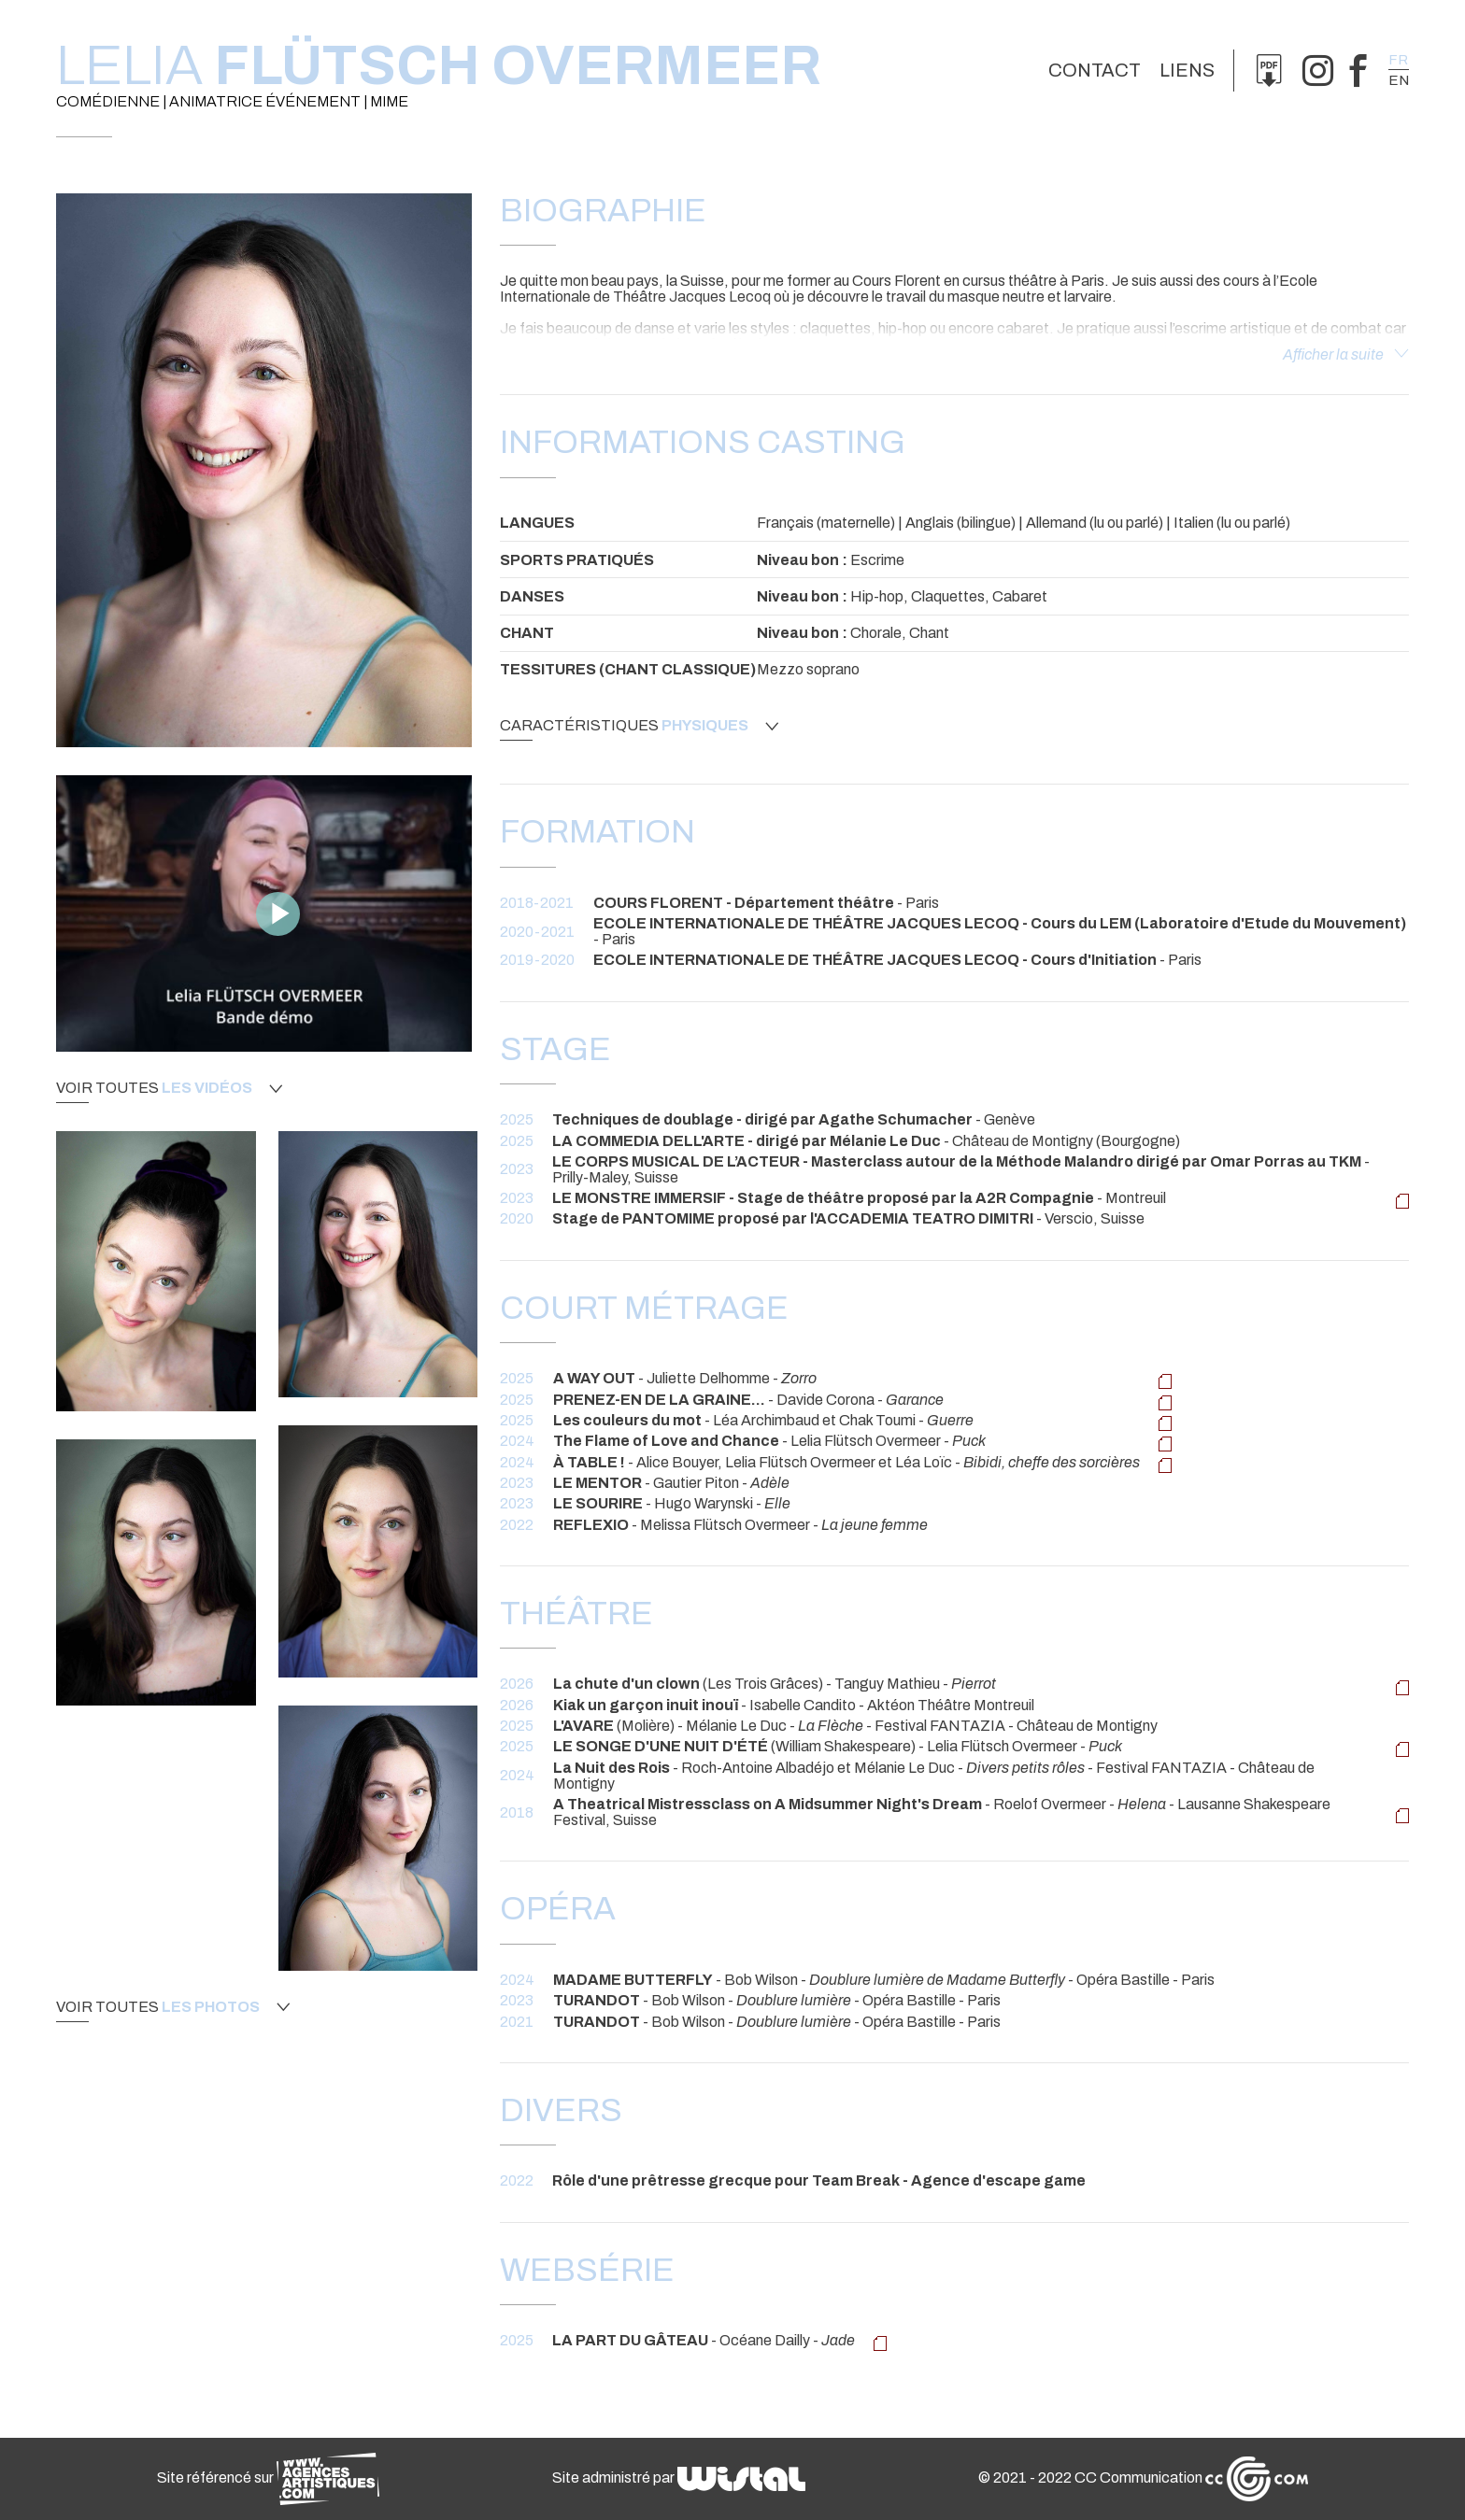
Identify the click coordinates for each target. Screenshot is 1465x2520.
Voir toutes (169, 1088)
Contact (1094, 70)
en (1398, 80)
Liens (1187, 70)
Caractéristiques (639, 725)
